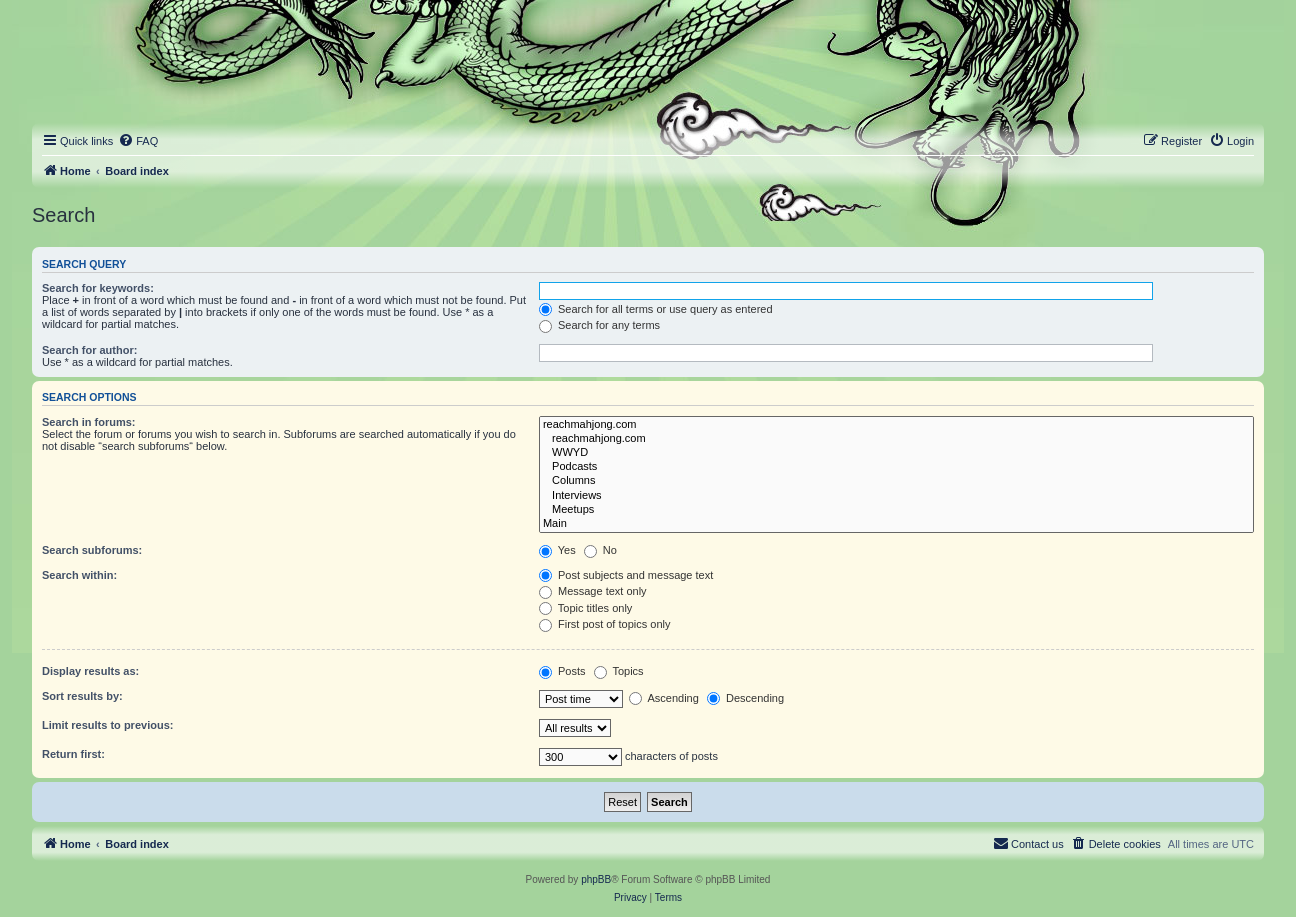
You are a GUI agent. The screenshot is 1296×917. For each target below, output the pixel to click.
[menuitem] (138, 141)
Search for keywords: (98, 288)
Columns (896, 481)
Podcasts (896, 467)
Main (896, 524)
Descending (745, 698)
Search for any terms (599, 325)
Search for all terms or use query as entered (656, 309)
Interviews (896, 496)
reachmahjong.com (896, 425)
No (600, 550)
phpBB (596, 879)
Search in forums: (89, 422)
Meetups (896, 510)
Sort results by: (82, 696)
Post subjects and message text (626, 575)
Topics (619, 671)
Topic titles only (585, 608)
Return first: (73, 754)
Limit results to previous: (107, 725)
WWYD (896, 453)
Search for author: (89, 350)
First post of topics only (605, 624)
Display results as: (90, 671)
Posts (562, 671)
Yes (557, 550)
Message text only (593, 591)
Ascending (664, 698)
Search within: (79, 575)
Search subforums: (92, 550)
